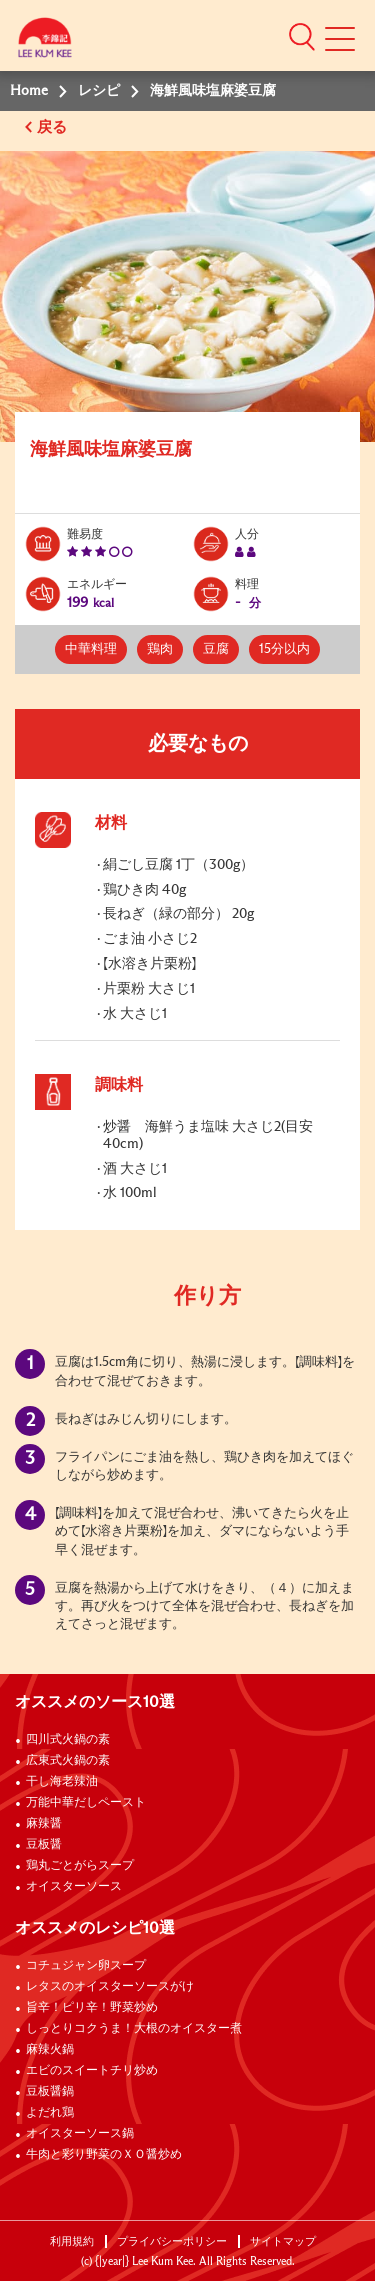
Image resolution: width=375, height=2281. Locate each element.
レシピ (99, 91)
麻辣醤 (44, 1824)
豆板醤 (44, 1845)
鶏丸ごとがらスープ (80, 1866)
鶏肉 (160, 649)
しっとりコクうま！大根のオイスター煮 (134, 2029)
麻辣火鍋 (50, 2050)
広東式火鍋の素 (68, 1761)
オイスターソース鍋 (80, 2134)
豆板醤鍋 (50, 2092)
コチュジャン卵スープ (86, 1966)
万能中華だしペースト (86, 1803)
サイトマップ (283, 2241)
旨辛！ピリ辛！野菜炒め (92, 2008)
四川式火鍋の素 (68, 1740)
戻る (54, 127)
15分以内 (284, 649)
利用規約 (72, 2241)
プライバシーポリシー (172, 2241)
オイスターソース (74, 1887)
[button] (302, 36)
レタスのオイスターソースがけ (110, 1987)
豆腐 (216, 649)
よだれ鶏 (50, 2113)
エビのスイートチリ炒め (92, 2071)
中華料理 (91, 649)
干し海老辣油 (62, 1782)
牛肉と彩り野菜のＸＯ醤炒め (104, 2155)
